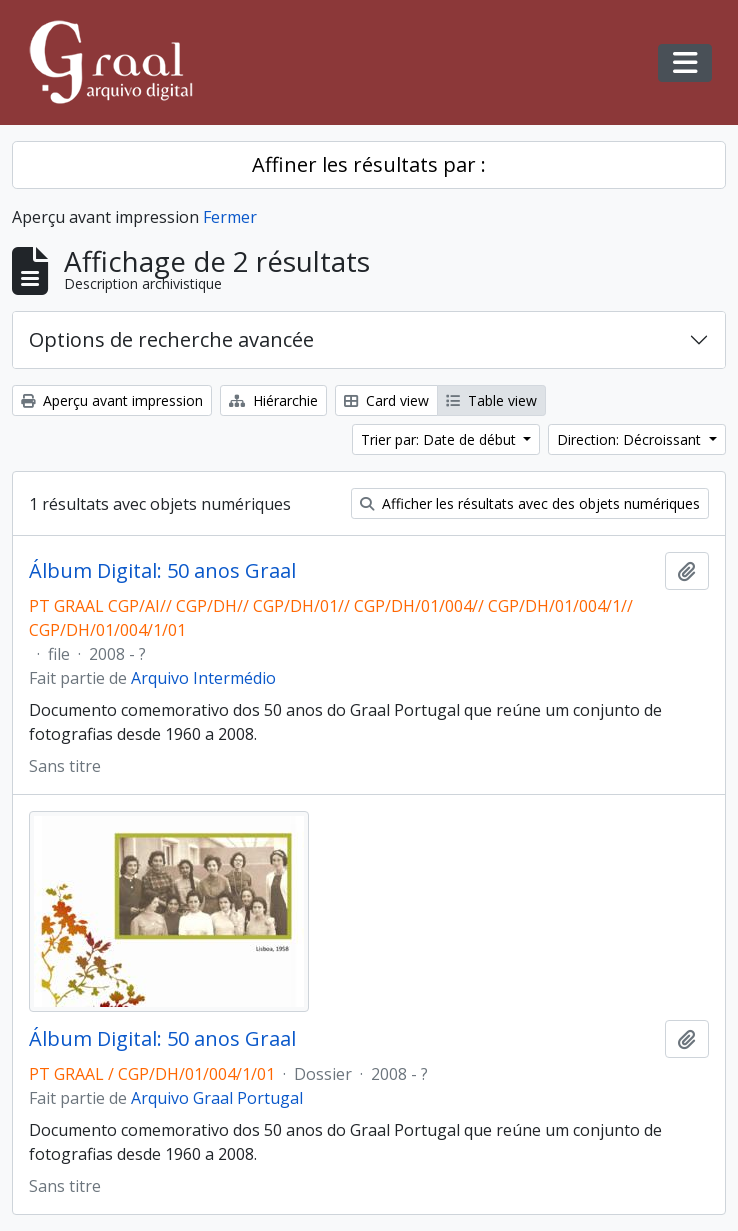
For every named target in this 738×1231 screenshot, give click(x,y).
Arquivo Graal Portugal (217, 1098)
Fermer (230, 217)
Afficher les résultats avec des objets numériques (530, 503)
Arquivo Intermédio (203, 678)
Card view (386, 400)
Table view (491, 400)
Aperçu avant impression (112, 400)
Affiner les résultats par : (369, 164)
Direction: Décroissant (631, 439)
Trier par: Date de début (440, 439)
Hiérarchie (273, 400)
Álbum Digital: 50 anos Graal (162, 571)
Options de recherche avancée (171, 339)
